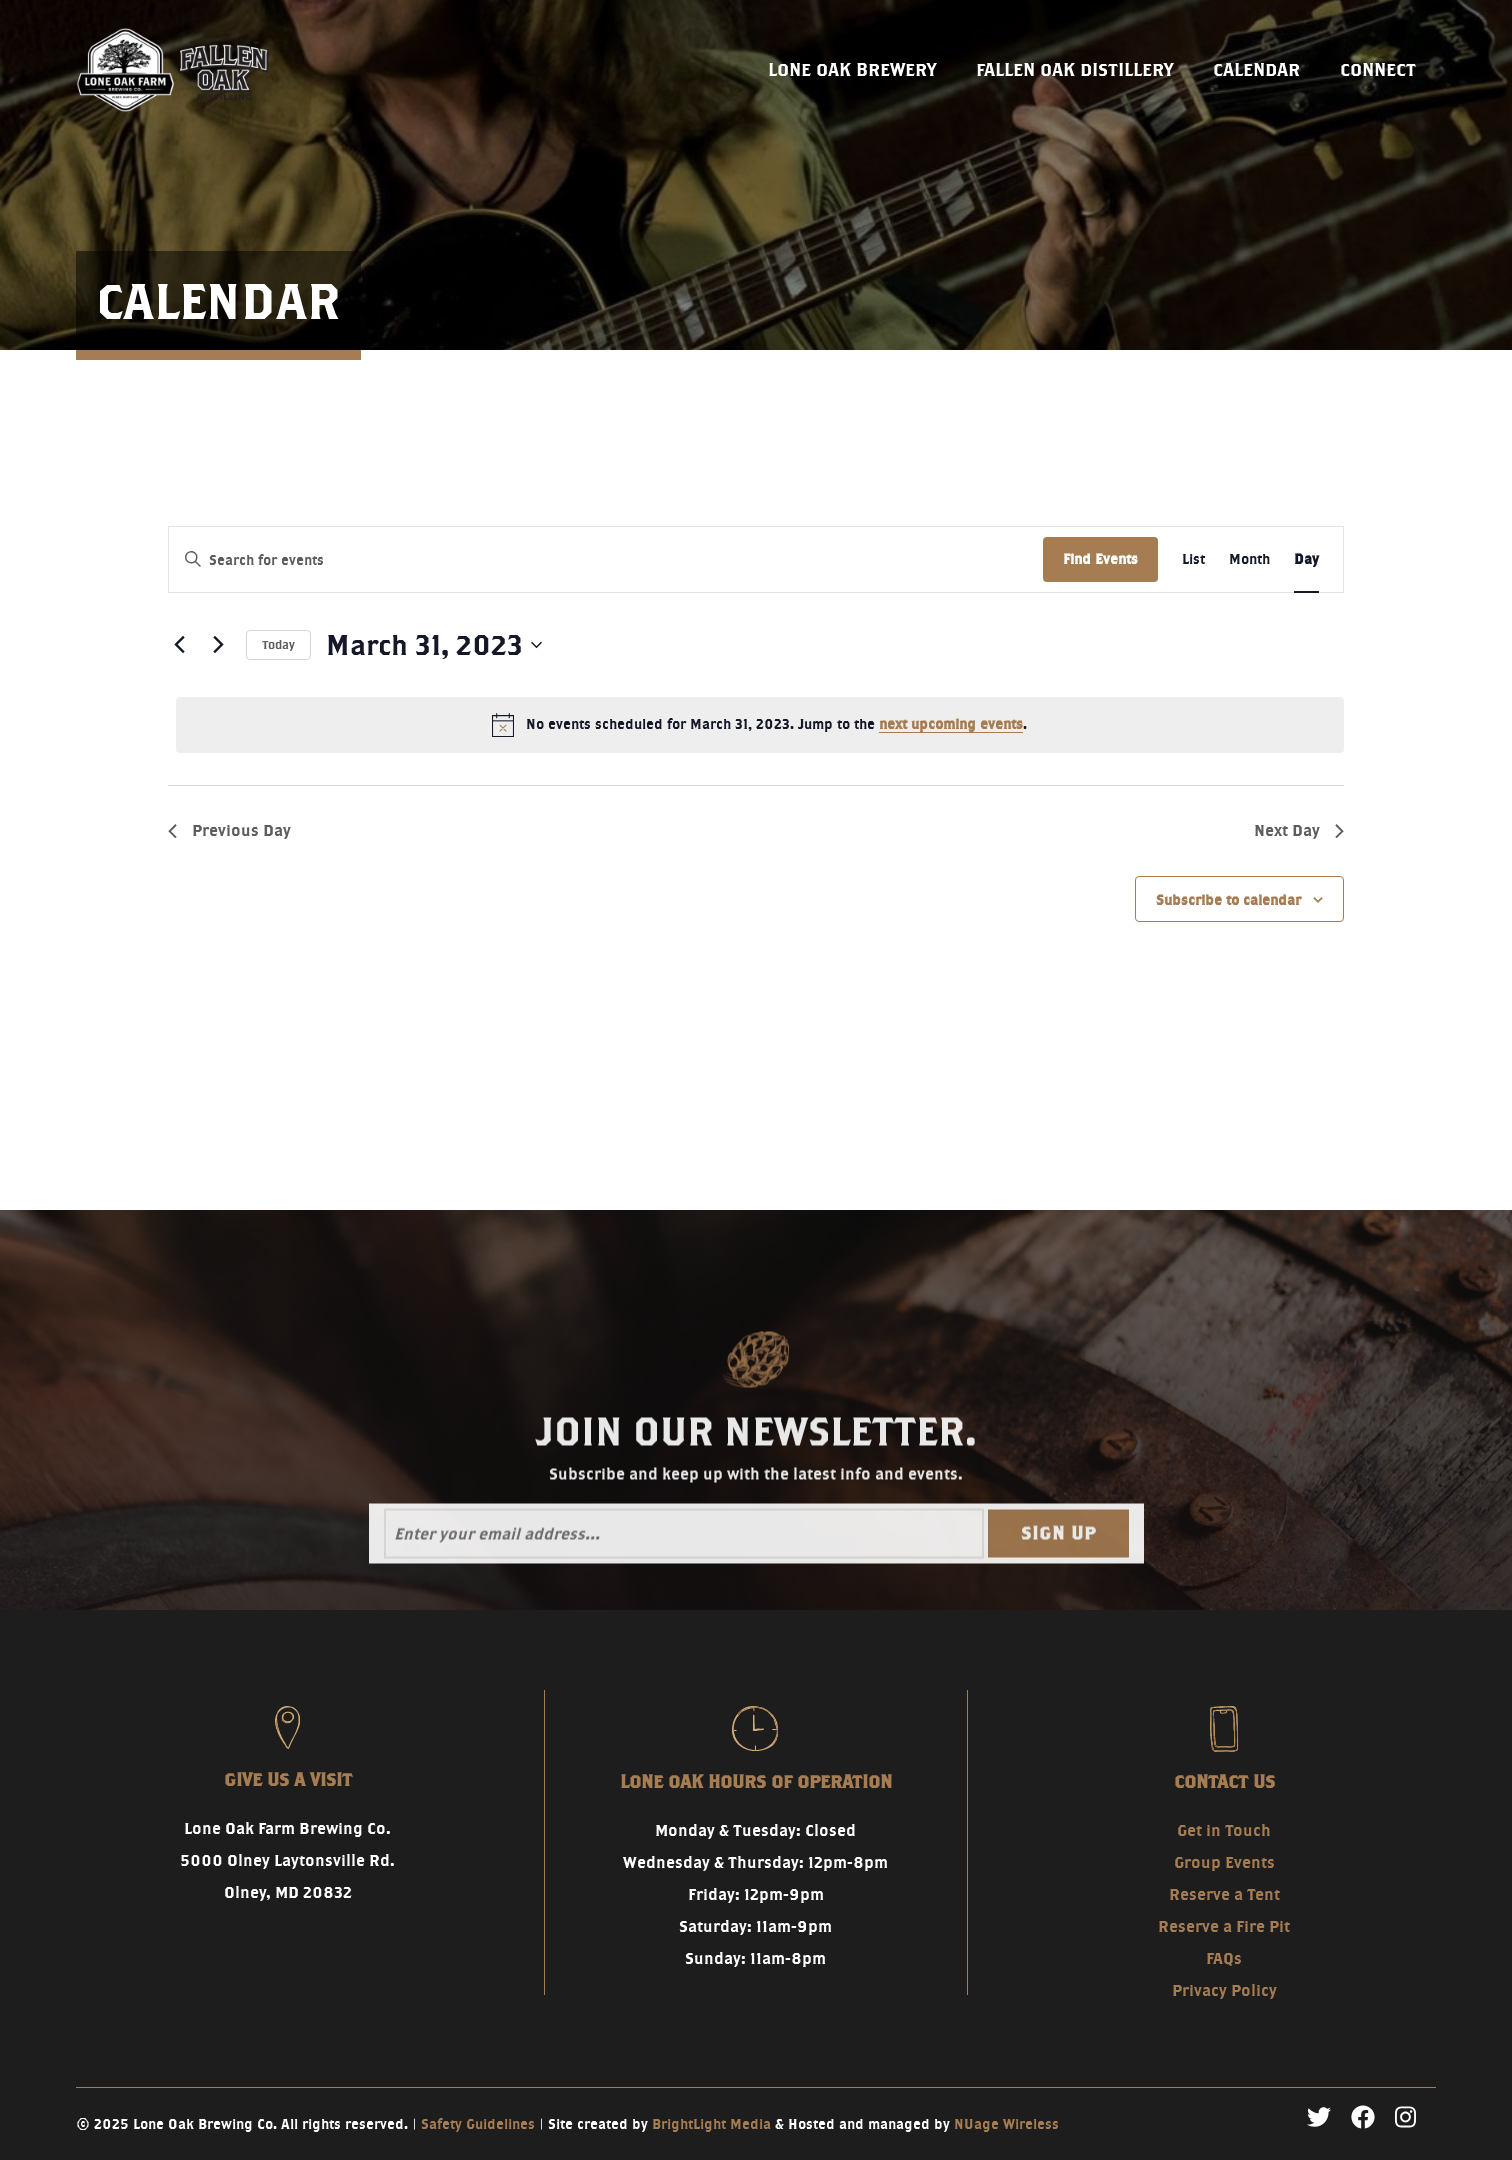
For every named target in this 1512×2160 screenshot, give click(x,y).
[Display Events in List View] (1193, 559)
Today (278, 644)
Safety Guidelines (478, 2124)
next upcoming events (951, 724)
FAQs (1224, 1958)
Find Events (1100, 559)
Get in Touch (1224, 1830)
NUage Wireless (1006, 2124)
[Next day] (219, 645)
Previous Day (229, 830)
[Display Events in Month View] (1249, 559)
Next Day (1299, 830)
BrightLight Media (711, 2124)
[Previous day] (180, 645)
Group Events (1224, 1862)
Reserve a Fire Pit (1224, 1926)
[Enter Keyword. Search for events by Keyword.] (606, 560)
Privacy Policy (1224, 1990)
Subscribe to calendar (1228, 900)
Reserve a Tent (1224, 1894)
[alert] (760, 725)
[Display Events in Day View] (1306, 559)
